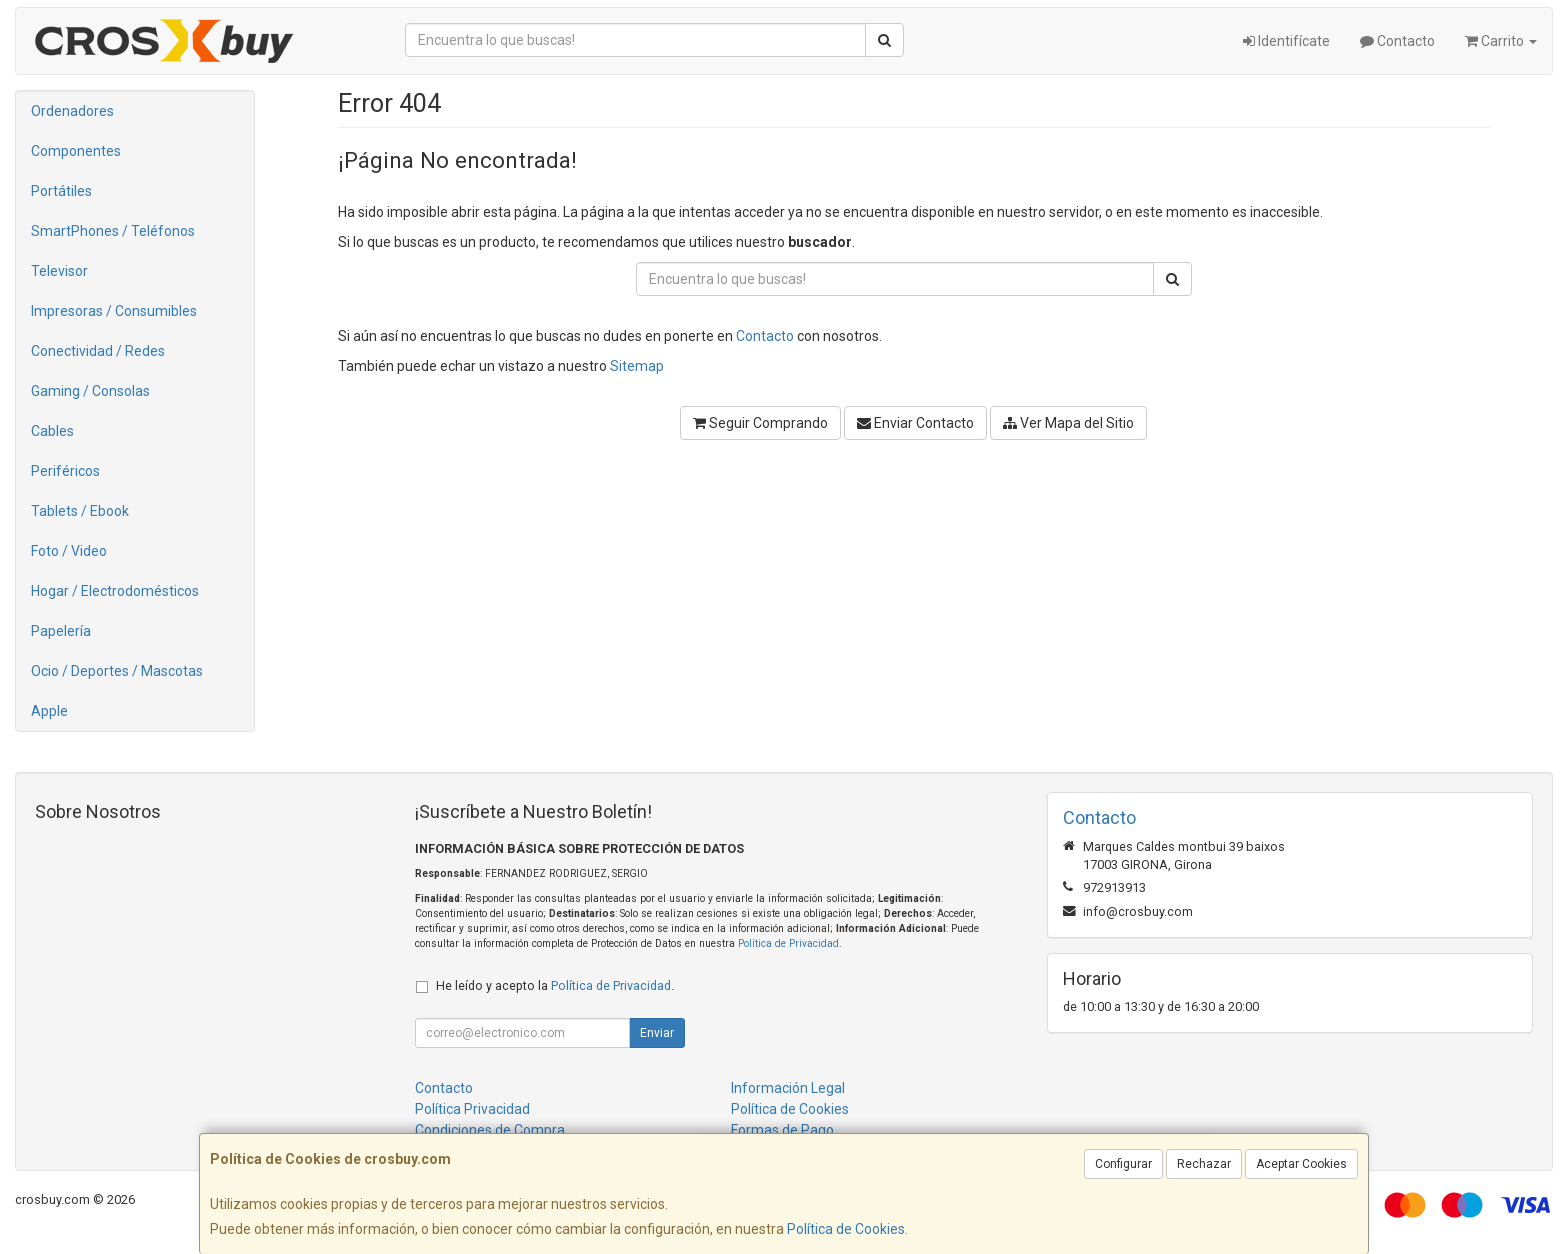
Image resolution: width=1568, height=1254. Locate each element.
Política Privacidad (472, 1109)
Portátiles (61, 191)
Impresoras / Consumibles (114, 311)
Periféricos (65, 471)
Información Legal (788, 1088)
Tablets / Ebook (80, 511)
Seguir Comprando (760, 423)
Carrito (1501, 41)
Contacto (1397, 41)
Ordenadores (72, 111)
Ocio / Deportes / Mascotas (117, 671)
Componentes (76, 151)
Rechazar (1204, 1164)
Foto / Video (69, 551)
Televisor (59, 271)
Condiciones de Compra (490, 1130)
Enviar (657, 1033)
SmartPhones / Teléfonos (113, 231)
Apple (49, 711)
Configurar (1123, 1164)
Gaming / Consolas (90, 391)
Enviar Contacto (915, 423)
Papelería (61, 631)
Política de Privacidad (788, 943)
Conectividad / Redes (98, 351)
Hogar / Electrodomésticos (115, 591)
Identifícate (1286, 41)
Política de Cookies (846, 1229)
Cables (52, 431)
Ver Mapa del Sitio (1068, 423)
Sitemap (637, 366)
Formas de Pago (782, 1130)
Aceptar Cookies (1301, 1164)
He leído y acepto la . (555, 985)
